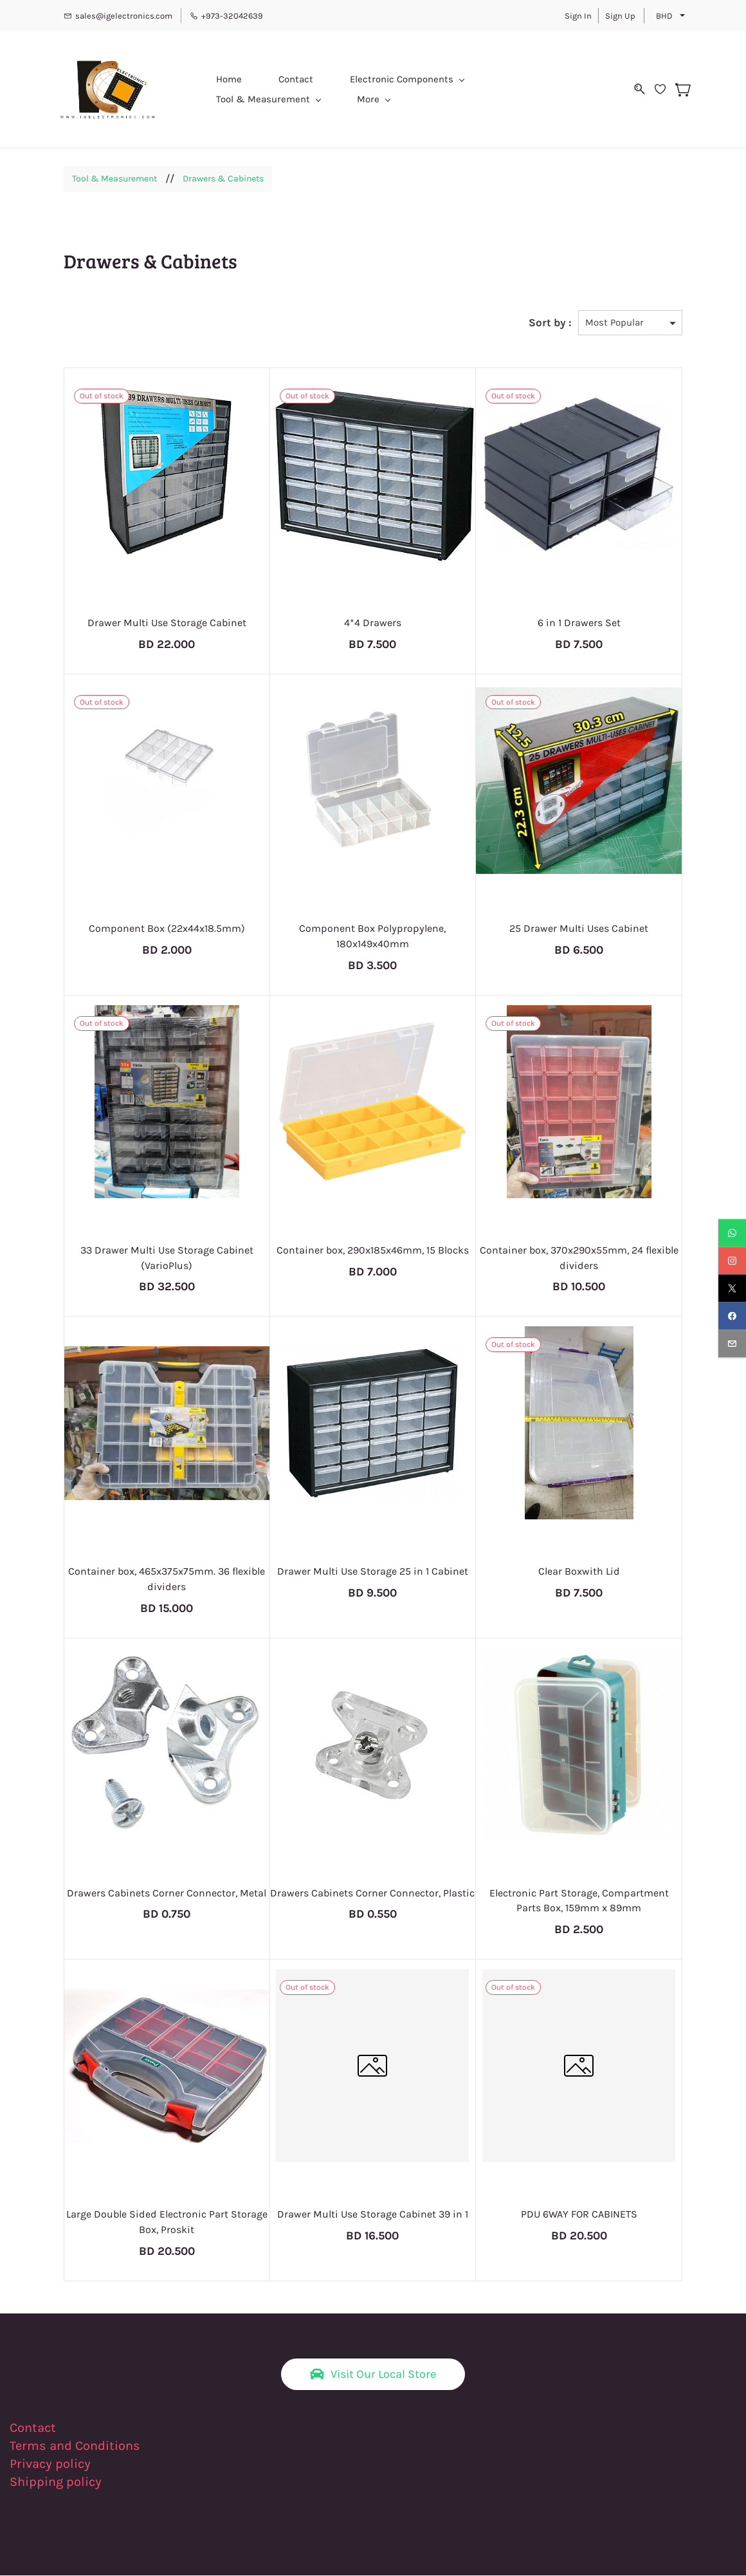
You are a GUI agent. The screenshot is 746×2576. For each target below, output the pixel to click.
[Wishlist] (656, 89)
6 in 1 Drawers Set (579, 623)
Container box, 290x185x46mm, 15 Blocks (373, 1251)
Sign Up (620, 16)
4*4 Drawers (372, 623)
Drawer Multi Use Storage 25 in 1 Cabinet (372, 1572)
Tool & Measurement (114, 179)
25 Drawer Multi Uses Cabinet (578, 929)
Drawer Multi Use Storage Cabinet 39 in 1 (372, 2215)
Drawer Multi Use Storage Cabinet (166, 623)
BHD (664, 16)
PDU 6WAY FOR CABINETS (579, 2215)
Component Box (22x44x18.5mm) (167, 929)
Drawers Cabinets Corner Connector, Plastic (372, 1893)
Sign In (578, 16)
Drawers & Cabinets (223, 179)
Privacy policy (52, 2464)
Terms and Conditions (75, 2446)
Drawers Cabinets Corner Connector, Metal (166, 1893)
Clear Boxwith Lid (579, 1572)
